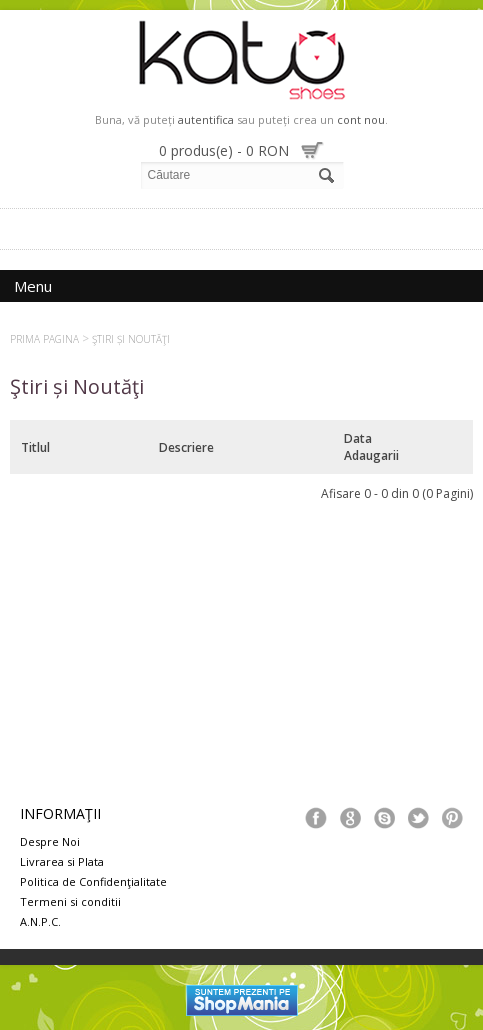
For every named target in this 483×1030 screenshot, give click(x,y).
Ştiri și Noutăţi (131, 339)
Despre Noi (50, 841)
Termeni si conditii (70, 901)
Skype (384, 818)
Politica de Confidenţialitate (93, 881)
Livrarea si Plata (62, 861)
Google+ (350, 818)
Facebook (316, 818)
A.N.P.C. (40, 921)
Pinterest (452, 818)
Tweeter (418, 818)
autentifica (206, 119)
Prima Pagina (44, 339)
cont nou (361, 119)
